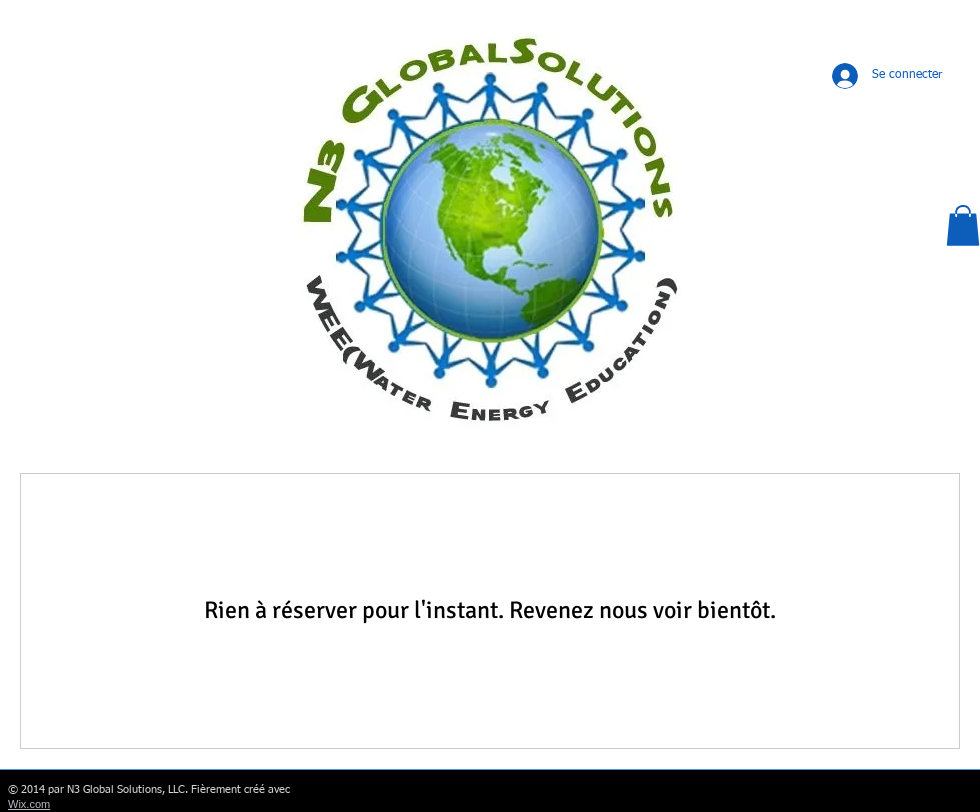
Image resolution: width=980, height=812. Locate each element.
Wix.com (29, 804)
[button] (963, 225)
